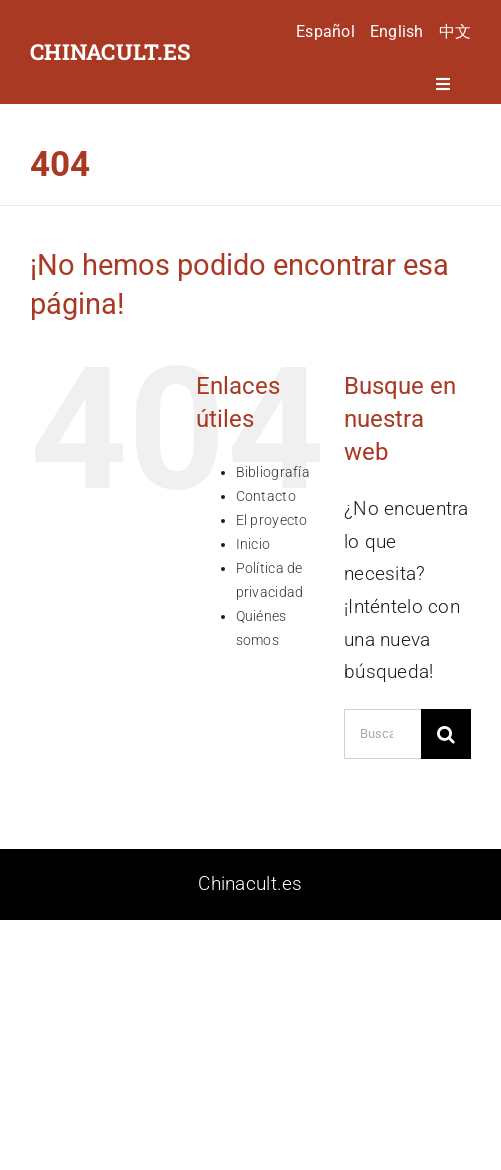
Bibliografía (273, 472)
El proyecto (272, 520)
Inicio (253, 544)
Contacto (266, 496)
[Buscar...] (382, 734)
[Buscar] (446, 734)
